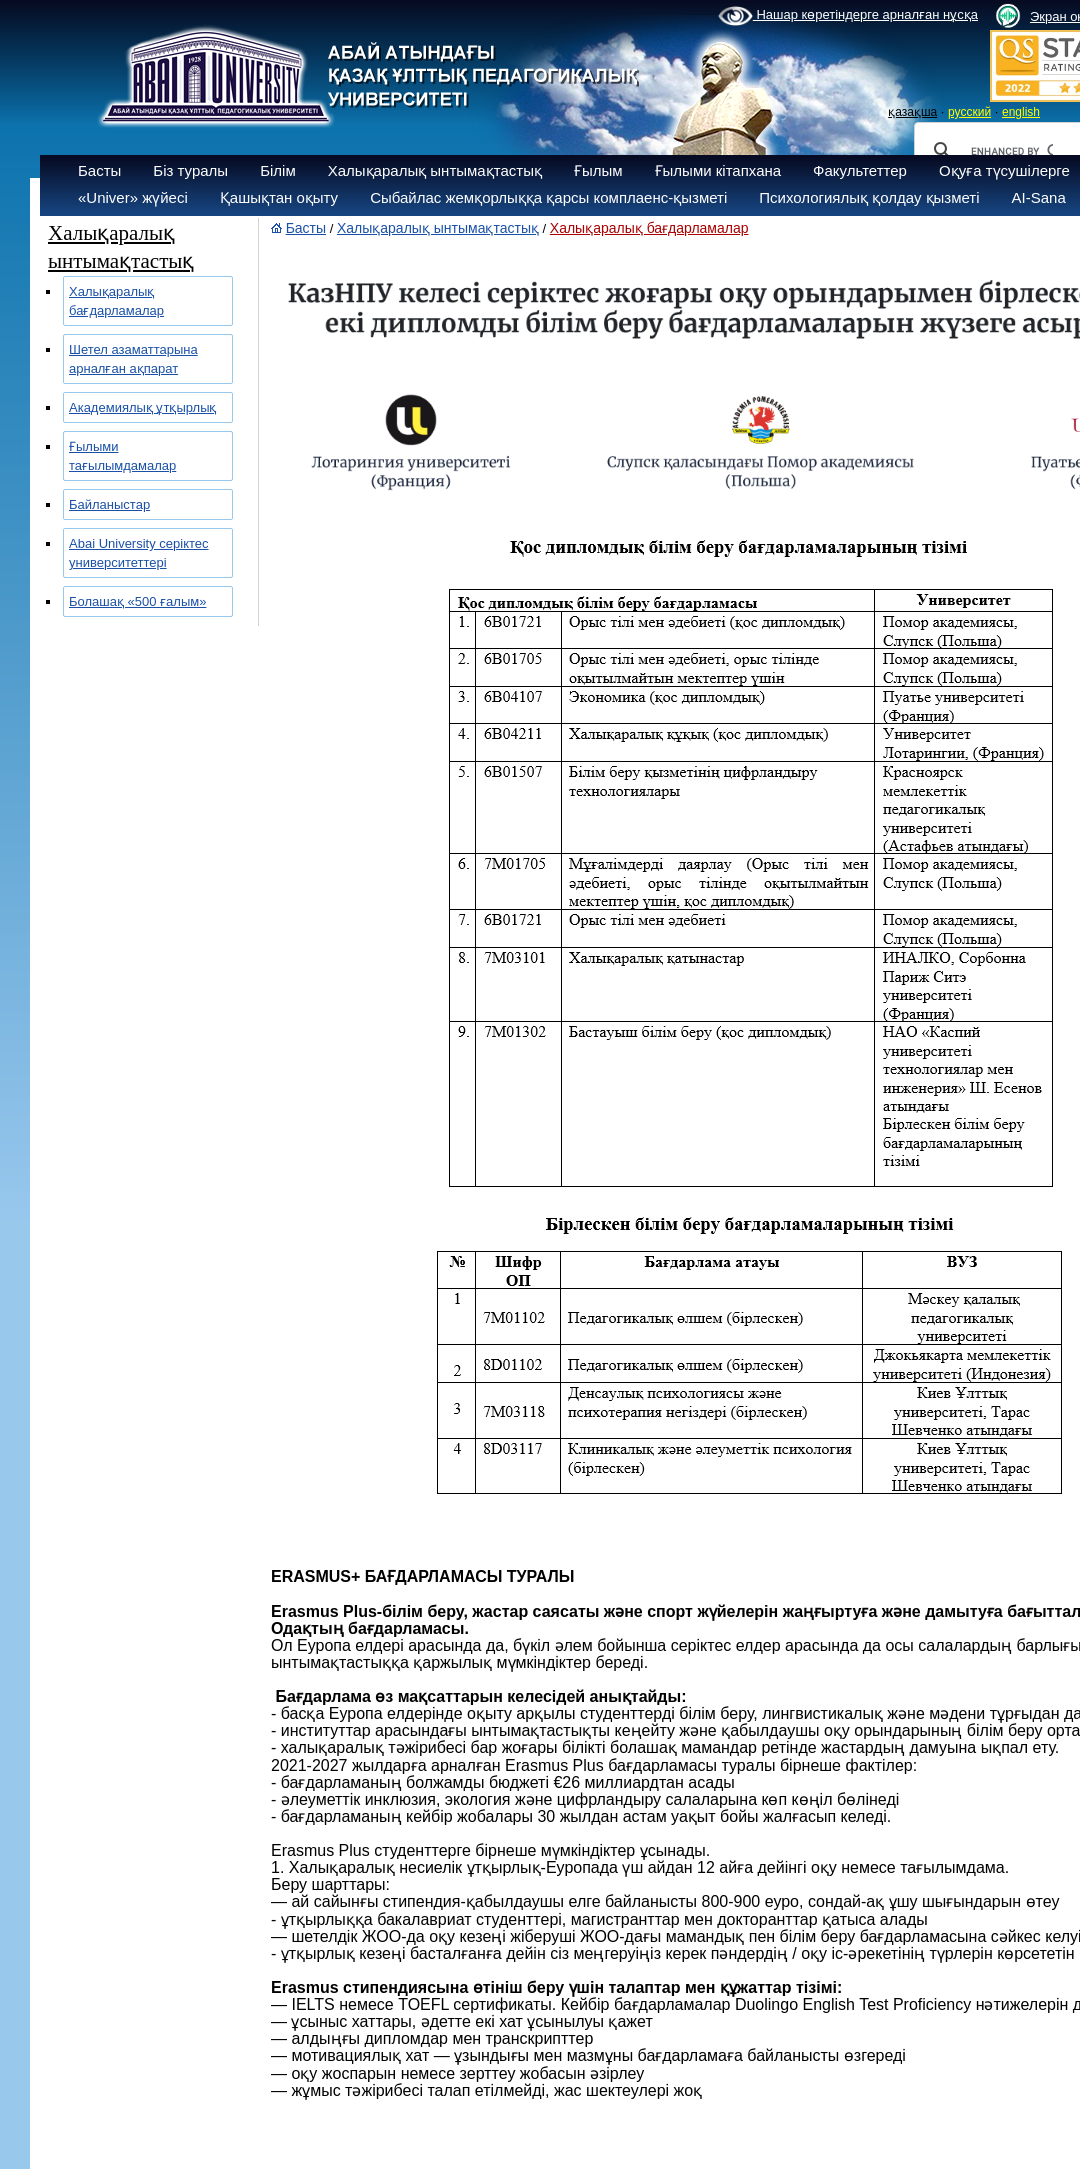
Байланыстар (109, 504)
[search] (1012, 151)
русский (969, 112)
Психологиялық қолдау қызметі (869, 197)
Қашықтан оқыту (279, 197)
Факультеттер (860, 170)
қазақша (912, 112)
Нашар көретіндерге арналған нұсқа (848, 16)
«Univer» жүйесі (133, 197)
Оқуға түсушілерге (1004, 170)
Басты (99, 170)
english (1021, 112)
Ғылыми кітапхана (718, 170)
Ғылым (598, 170)
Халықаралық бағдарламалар (649, 228)
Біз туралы (190, 170)
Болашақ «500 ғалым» (137, 601)
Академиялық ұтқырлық (142, 407)
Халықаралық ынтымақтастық (435, 170)
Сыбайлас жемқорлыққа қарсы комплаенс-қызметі (548, 197)
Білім (278, 170)
